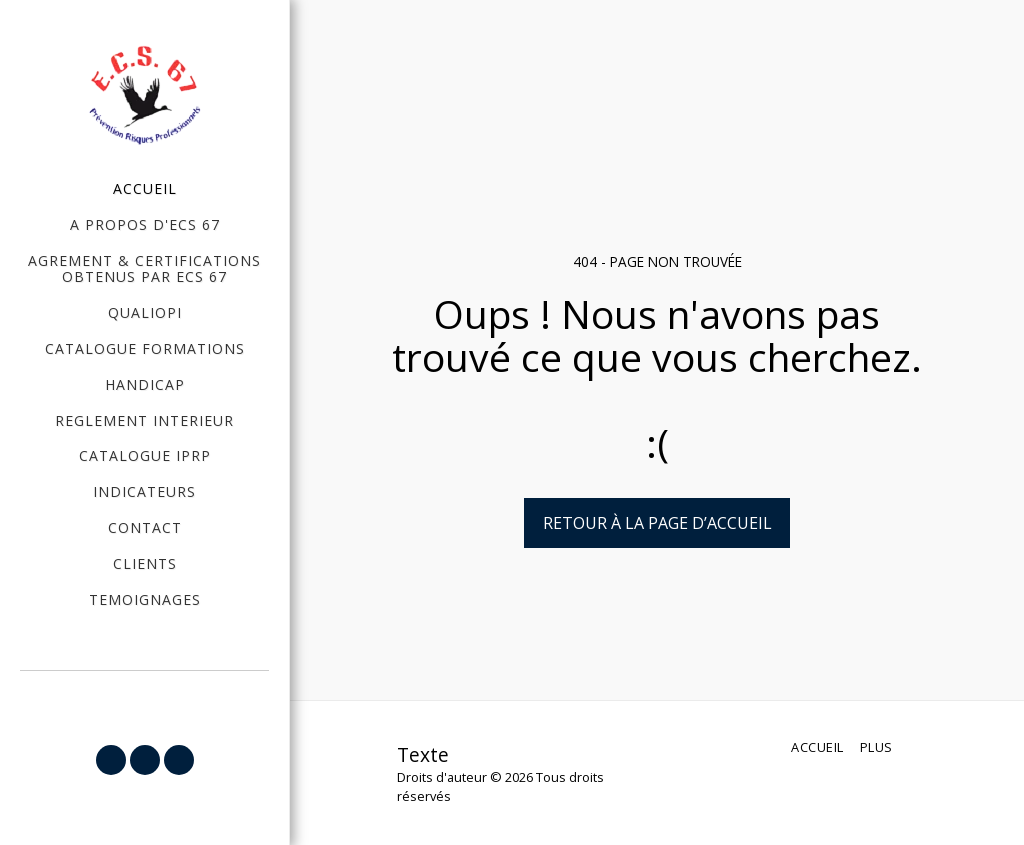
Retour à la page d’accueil (657, 523)
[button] (111, 760)
